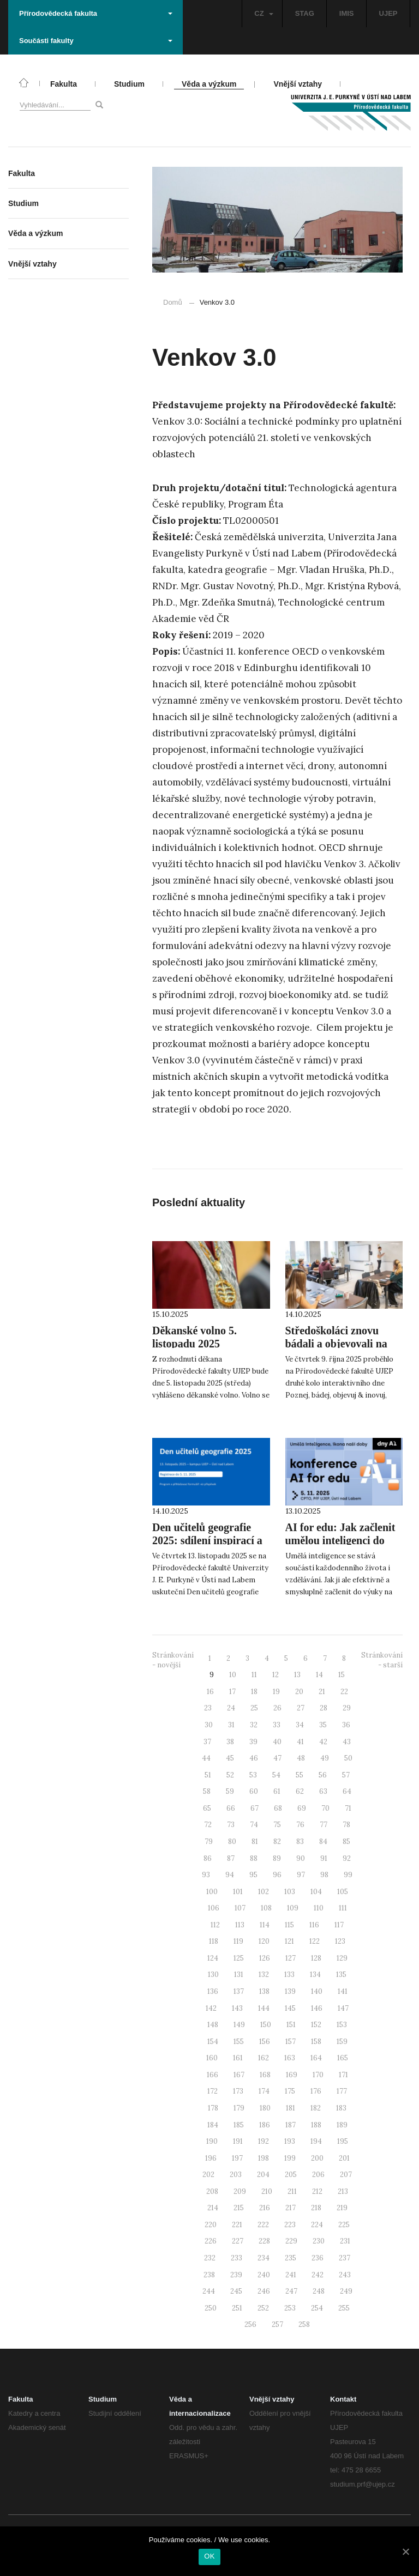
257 (277, 2324)
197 (237, 2158)
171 (343, 2074)
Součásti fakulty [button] (95, 41)
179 (239, 2108)
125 (239, 1958)
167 (239, 2074)
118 (213, 1941)
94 (229, 1874)
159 (342, 2041)
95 (253, 1874)
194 (316, 2141)
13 (297, 1674)
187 (290, 2125)
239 (236, 2274)
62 (300, 1791)
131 (238, 1974)
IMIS (346, 13)
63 (323, 1791)
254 (317, 2308)
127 (290, 1958)
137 (239, 1991)
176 (315, 2091)
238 (209, 2274)
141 (343, 1991)
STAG (304, 13)
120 (264, 1941)
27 (300, 1708)
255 (344, 2308)
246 (264, 2291)
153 (342, 2024)
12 (275, 1674)
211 (292, 2191)
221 (237, 2224)
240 (264, 2274)
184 (212, 2125)
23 (208, 1708)
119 (238, 1941)
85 (346, 1841)
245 (236, 2291)
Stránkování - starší (382, 1660)
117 (339, 1925)
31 (231, 1725)
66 (230, 1808)
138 (264, 1991)
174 (264, 2091)
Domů (172, 302)
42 (323, 1741)
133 (289, 1974)
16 (210, 1691)
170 (318, 2074)
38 (230, 1741)
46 (253, 1758)
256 (250, 2324)
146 (316, 2008)
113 (239, 1925)
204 (263, 2174)
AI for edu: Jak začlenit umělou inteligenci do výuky (340, 1540)
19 (276, 1691)
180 (265, 2108)
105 (342, 1891)
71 (348, 1808)
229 (291, 2241)
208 (212, 2191)
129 (342, 1958)
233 (236, 2258)
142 (211, 2008)
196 (211, 2158)
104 (316, 1891)
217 (290, 2207)
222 (263, 2224)
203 (236, 2174)
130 (213, 1974)
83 (300, 1841)
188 (316, 2125)
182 (315, 2108)
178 (213, 2108)
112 (215, 1925)
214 (212, 2207)
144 (264, 2008)
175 (290, 2091)
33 (276, 1725)
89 (277, 1858)
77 (323, 1824)
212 (317, 2191)
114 (265, 1925)
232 (210, 2258)
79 (209, 1841)
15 (341, 1674)
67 (254, 1808)
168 (265, 2074)
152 (316, 2024)
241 (290, 2274)
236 (318, 2258)
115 (289, 1925)
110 (319, 1908)
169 (291, 2074)
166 (212, 2074)
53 (253, 1775)
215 (239, 2207)
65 (207, 1808)
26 (277, 1708)
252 (263, 2308)
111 (343, 1908)
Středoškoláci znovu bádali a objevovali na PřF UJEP (336, 1344)
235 (290, 2258)
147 (343, 2008)
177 (342, 2091)
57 (346, 1775)
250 (211, 2308)
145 (290, 2008)
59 (230, 1791)
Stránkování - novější (173, 1660)
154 (212, 2041)
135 (341, 1974)
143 (237, 2008)
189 (342, 2125)
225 (344, 2224)
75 (277, 1824)
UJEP (388, 13)
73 (231, 1824)
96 (277, 1874)
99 (348, 1874)
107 (240, 1908)
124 (212, 1958)
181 (290, 2108)
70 (325, 1808)
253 (290, 2308)
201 (344, 2158)
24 (231, 1708)
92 (347, 1858)
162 (263, 2058)
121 (289, 1941)
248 (319, 2291)
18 (254, 1691)
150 (265, 2024)
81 (255, 1841)
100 (212, 1891)
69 (301, 1808)
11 (254, 1674)
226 (211, 2241)
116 (314, 1925)
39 (253, 1741)
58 (207, 1791)
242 (318, 2274)
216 (264, 2207)
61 (276, 1791)
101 (238, 1891)
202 (208, 2174)
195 (342, 2141)
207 (346, 2174)
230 (319, 2241)
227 (237, 2241)
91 (323, 1858)
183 (341, 2108)
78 (346, 1824)
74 (254, 1824)
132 (264, 1974)
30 (209, 1725)
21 (322, 1691)
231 (345, 2241)
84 (323, 1841)
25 (254, 1708)
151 (291, 2024)
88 (254, 1858)
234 (264, 2258)
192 (263, 2141)
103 (289, 1891)
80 (232, 1841)
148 (212, 2024)
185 (239, 2125)
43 (347, 1741)
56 (323, 1775)
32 (254, 1725)
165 (342, 2058)
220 (211, 2224)
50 (348, 1758)
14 (319, 1674)
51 (208, 1775)
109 (292, 1908)
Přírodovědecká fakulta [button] (95, 13)
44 (206, 1758)
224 (317, 2224)
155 (239, 2041)
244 (208, 2291)
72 (208, 1824)
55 (299, 1775)
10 (232, 1674)
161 (238, 2058)
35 (323, 1725)
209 (240, 2191)
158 (316, 2041)
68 (278, 1808)
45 (230, 1758)
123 (340, 1941)
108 (266, 1908)
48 (301, 1758)
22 (344, 1691)
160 (212, 2058)
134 (315, 1974)
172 (212, 2091)
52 (230, 1775)
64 (347, 1791)
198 (263, 2158)
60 (253, 1791)
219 (342, 2207)
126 (264, 1958)
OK (209, 2556)
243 (345, 2274)
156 (264, 2041)
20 (299, 1691)
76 (300, 1824)
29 (347, 1708)
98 (324, 1874)
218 (316, 2207)
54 (276, 1775)
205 (291, 2174)
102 (263, 1891)
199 (290, 2158)
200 (317, 2158)
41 (300, 1741)
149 (239, 2024)
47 (277, 1758)
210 (266, 2191)
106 (213, 1908)
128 (316, 1958)
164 (316, 2058)
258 (304, 2324)
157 (290, 2041)
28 (323, 1708)
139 (290, 1991)
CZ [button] (263, 13)
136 (212, 1991)
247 (291, 2291)
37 (207, 1741)
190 (212, 2141)
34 (300, 1725)
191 (238, 2141)
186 (264, 2125)
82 (277, 1841)
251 (237, 2308)
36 (346, 1725)
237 (344, 2258)
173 (238, 2091)
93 (206, 1874)
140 (316, 1991)
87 (231, 1858)
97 (301, 1874)
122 (314, 1941)
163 (289, 2058)
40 (277, 1741)
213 (343, 2191)
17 (232, 1691)
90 (300, 1858)
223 (290, 2224)
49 (324, 1758)
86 (207, 1858)
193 (289, 2141)
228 (264, 2241)
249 (346, 2291)
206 (318, 2174)
